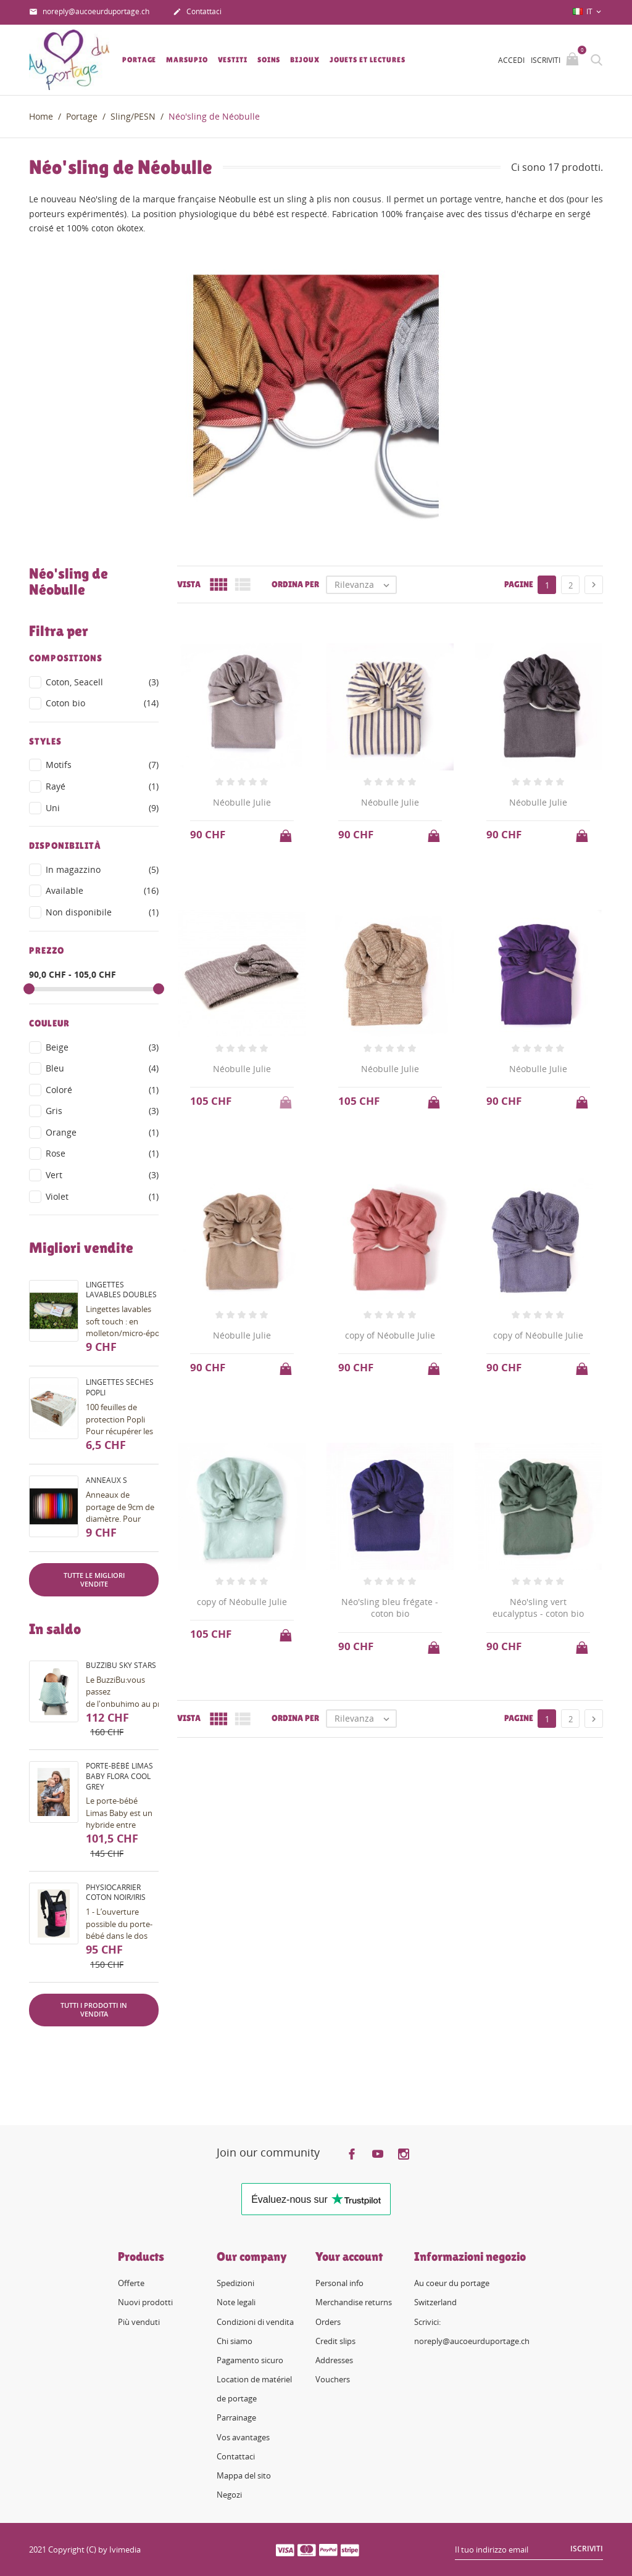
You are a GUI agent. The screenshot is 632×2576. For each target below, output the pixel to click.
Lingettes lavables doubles (121, 1289)
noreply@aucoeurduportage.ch (89, 12)
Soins (269, 60)
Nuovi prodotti (145, 2302)
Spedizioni (235, 2283)
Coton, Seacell (102, 682)
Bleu (102, 1068)
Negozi (229, 2494)
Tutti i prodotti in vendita (93, 2009)
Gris (102, 1111)
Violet (102, 1197)
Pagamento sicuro (250, 2360)
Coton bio (102, 703)
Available (102, 891)
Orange (102, 1132)
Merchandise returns (353, 2302)
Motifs (102, 765)
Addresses (334, 2360)
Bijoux (304, 60)
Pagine (518, 584)
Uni (102, 808)
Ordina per (295, 584)
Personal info (339, 2283)
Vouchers (332, 2379)
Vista (189, 584)
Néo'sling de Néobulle (68, 582)
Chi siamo (234, 2341)
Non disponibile (102, 912)
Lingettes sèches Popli (120, 1387)
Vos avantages (243, 2437)
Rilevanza (365, 585)
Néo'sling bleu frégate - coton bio (389, 1608)
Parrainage (236, 2417)
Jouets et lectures (367, 60)
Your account (349, 2256)
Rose (102, 1153)
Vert (102, 1175)
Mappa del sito (244, 2475)
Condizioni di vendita (255, 2321)
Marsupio (186, 60)
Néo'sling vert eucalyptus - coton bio (538, 1608)
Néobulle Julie (242, 802)
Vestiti (232, 60)
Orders (328, 2321)
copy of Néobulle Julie (390, 1335)
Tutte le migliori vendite (94, 1579)
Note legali (236, 2302)
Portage (139, 60)
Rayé (102, 786)
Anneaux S (106, 1480)
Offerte (131, 2283)
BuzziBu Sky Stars (121, 1665)
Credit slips (335, 2341)
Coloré (102, 1090)
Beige (102, 1047)
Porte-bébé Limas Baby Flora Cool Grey (119, 1776)
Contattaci (197, 12)
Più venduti (139, 2321)
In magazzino (102, 870)
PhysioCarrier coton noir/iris (116, 1892)
